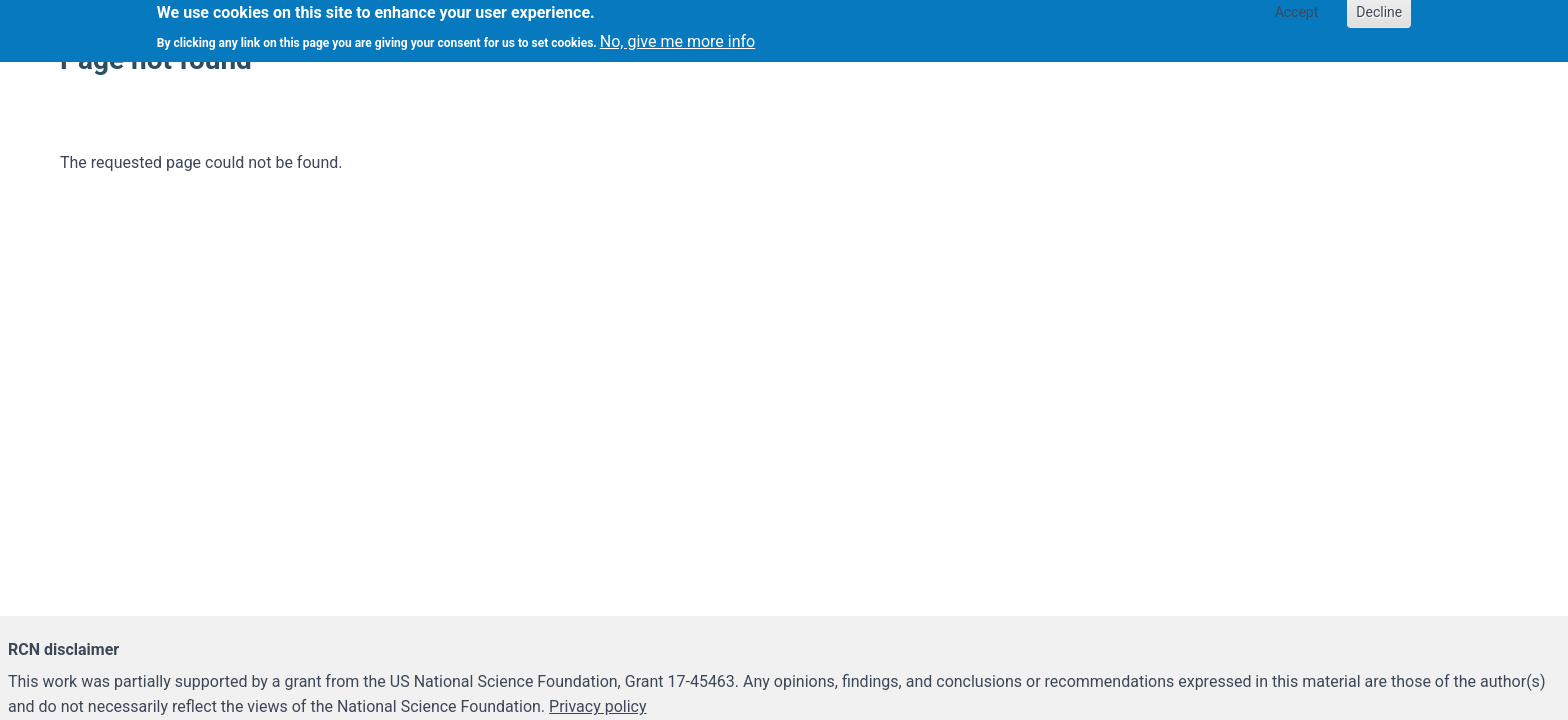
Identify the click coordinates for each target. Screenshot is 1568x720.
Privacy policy (598, 706)
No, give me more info (677, 37)
